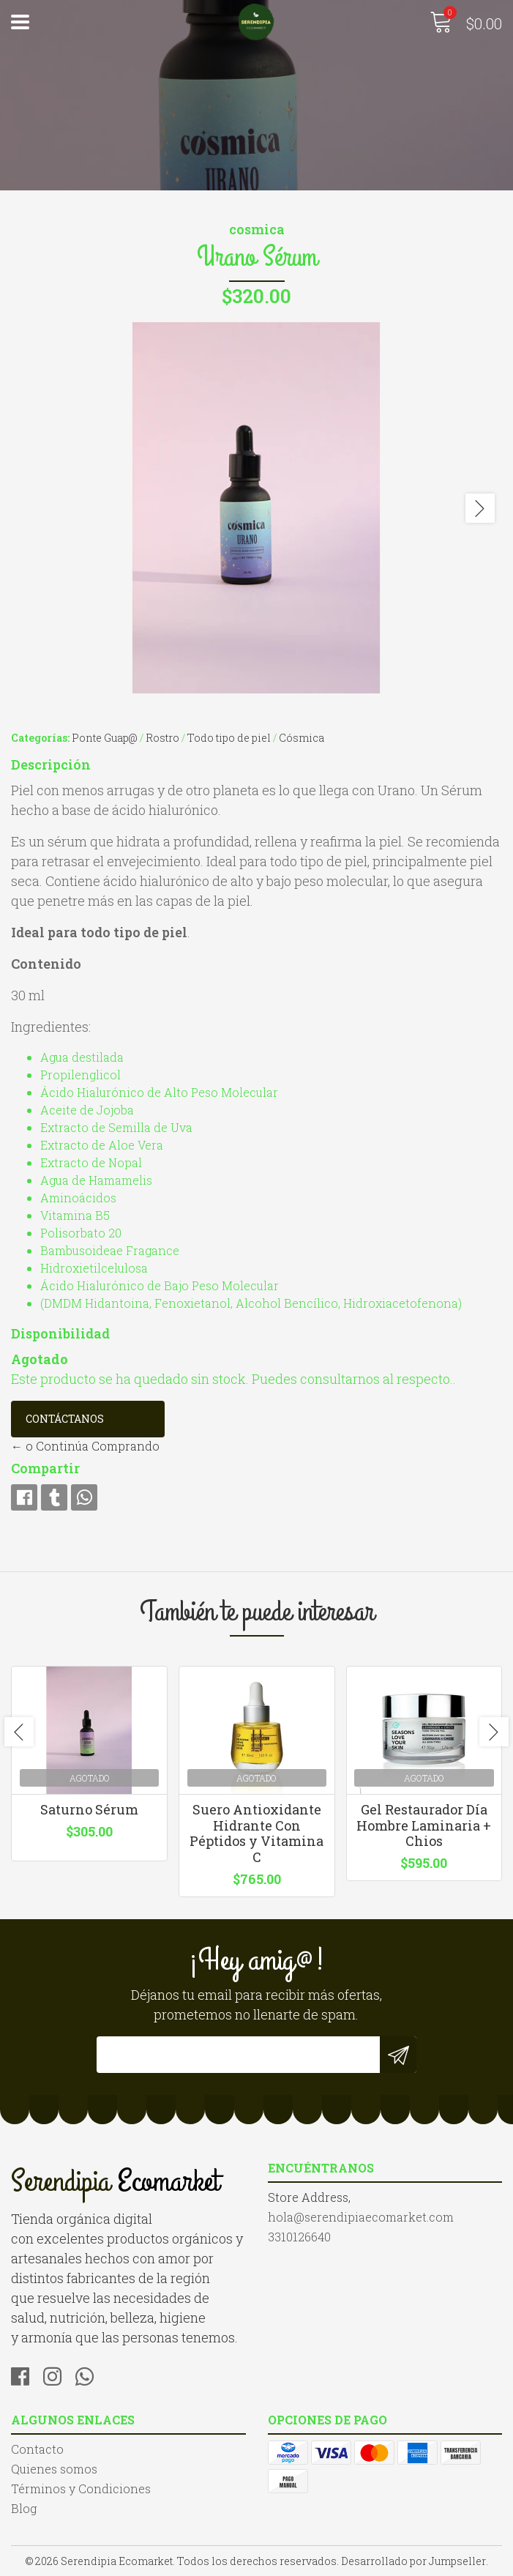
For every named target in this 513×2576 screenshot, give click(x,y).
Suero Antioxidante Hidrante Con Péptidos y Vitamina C (256, 1833)
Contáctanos (65, 1419)
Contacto (37, 2449)
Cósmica (301, 738)
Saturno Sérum (89, 1809)
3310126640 (299, 2236)
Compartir (45, 1468)
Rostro (162, 738)
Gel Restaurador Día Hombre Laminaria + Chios (423, 1825)
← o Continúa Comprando (85, 1445)
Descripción (51, 764)
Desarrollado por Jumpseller (413, 2561)
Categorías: (40, 738)
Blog (24, 2508)
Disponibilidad (60, 1333)
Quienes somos (54, 2468)
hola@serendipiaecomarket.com (361, 2217)
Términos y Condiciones (81, 2488)
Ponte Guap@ (105, 738)
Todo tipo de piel (229, 738)
